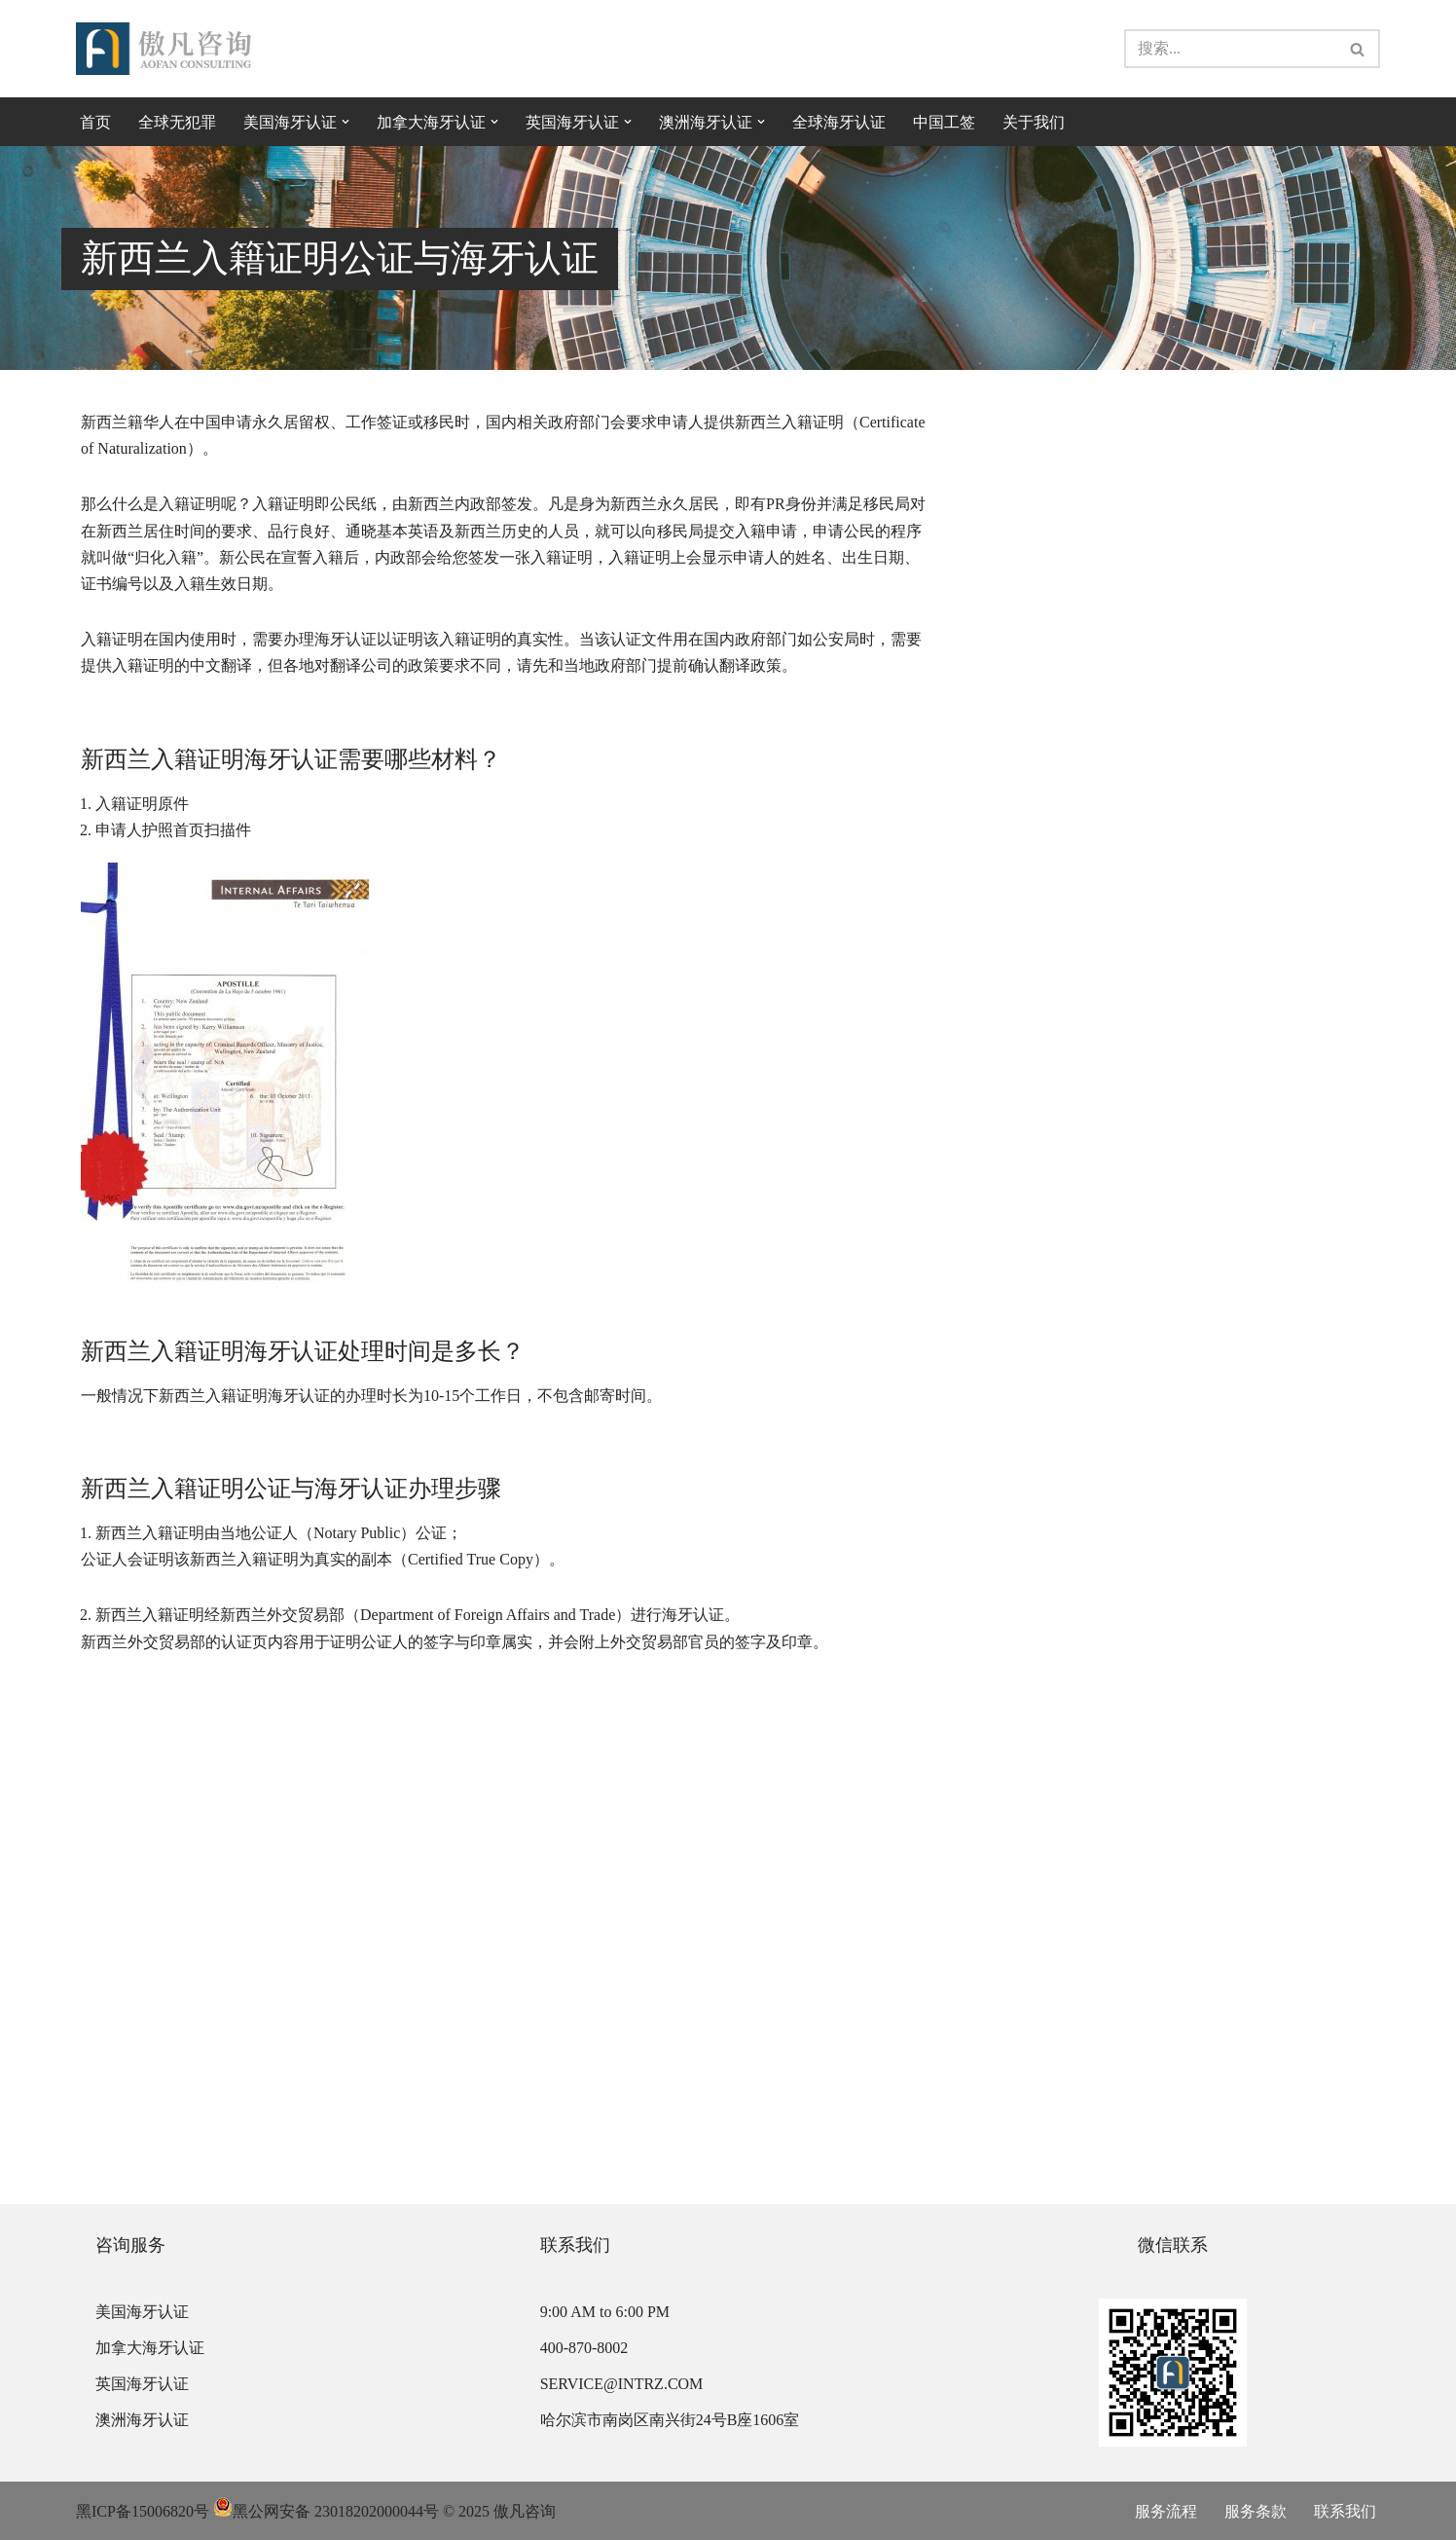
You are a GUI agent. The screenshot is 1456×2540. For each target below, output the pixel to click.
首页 (95, 122)
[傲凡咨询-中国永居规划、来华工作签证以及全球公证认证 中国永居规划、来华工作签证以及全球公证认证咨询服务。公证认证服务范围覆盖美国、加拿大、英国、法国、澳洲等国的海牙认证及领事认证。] (163, 49)
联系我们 (1345, 2511)
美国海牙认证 (142, 2311)
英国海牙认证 (142, 2383)
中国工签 (944, 122)
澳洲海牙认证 (142, 2419)
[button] (345, 122)
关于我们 (1033, 122)
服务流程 (1166, 2511)
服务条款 (1255, 2511)
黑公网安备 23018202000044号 (326, 2511)
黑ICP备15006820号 (142, 2511)
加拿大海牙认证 (149, 2347)
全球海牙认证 (839, 122)
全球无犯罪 (177, 122)
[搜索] (1230, 48)
